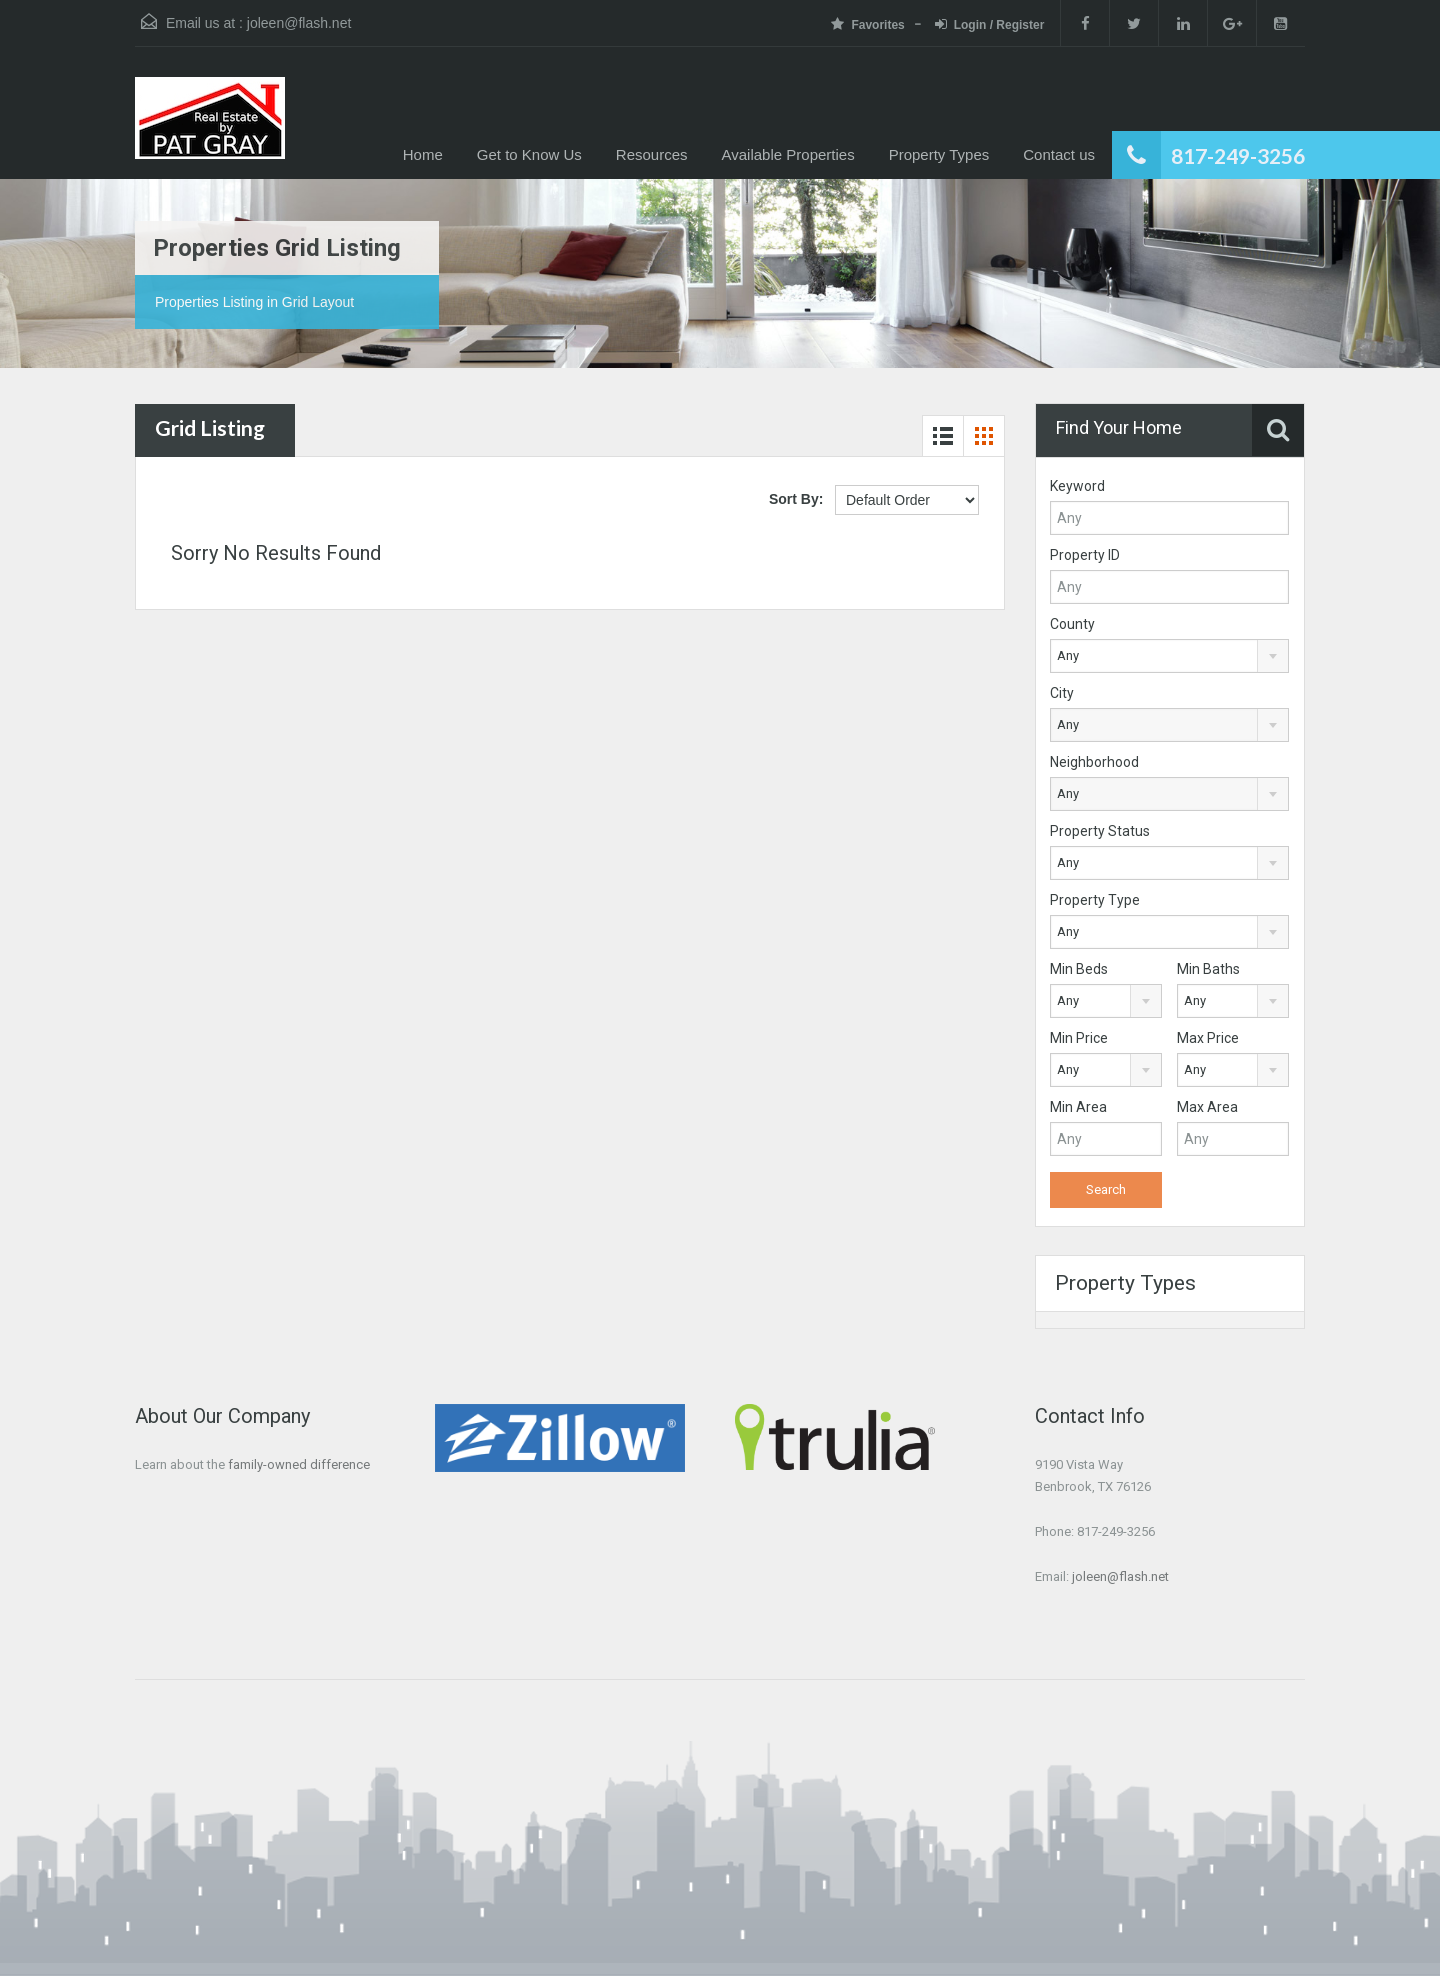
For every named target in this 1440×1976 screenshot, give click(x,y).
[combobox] (1169, 656)
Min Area (1078, 1107)
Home (423, 154)
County (1072, 624)
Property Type (1095, 900)
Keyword (1077, 486)
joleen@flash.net (299, 23)
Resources (652, 154)
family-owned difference (299, 1464)
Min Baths (1208, 969)
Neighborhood (1094, 762)
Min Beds (1079, 969)
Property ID (1085, 555)
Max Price (1208, 1038)
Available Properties (788, 154)
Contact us (1059, 154)
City (1062, 693)
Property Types (939, 154)
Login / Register (985, 24)
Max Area (1207, 1107)
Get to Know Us (529, 154)
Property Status (1100, 831)
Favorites (863, 24)
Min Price (1079, 1038)
